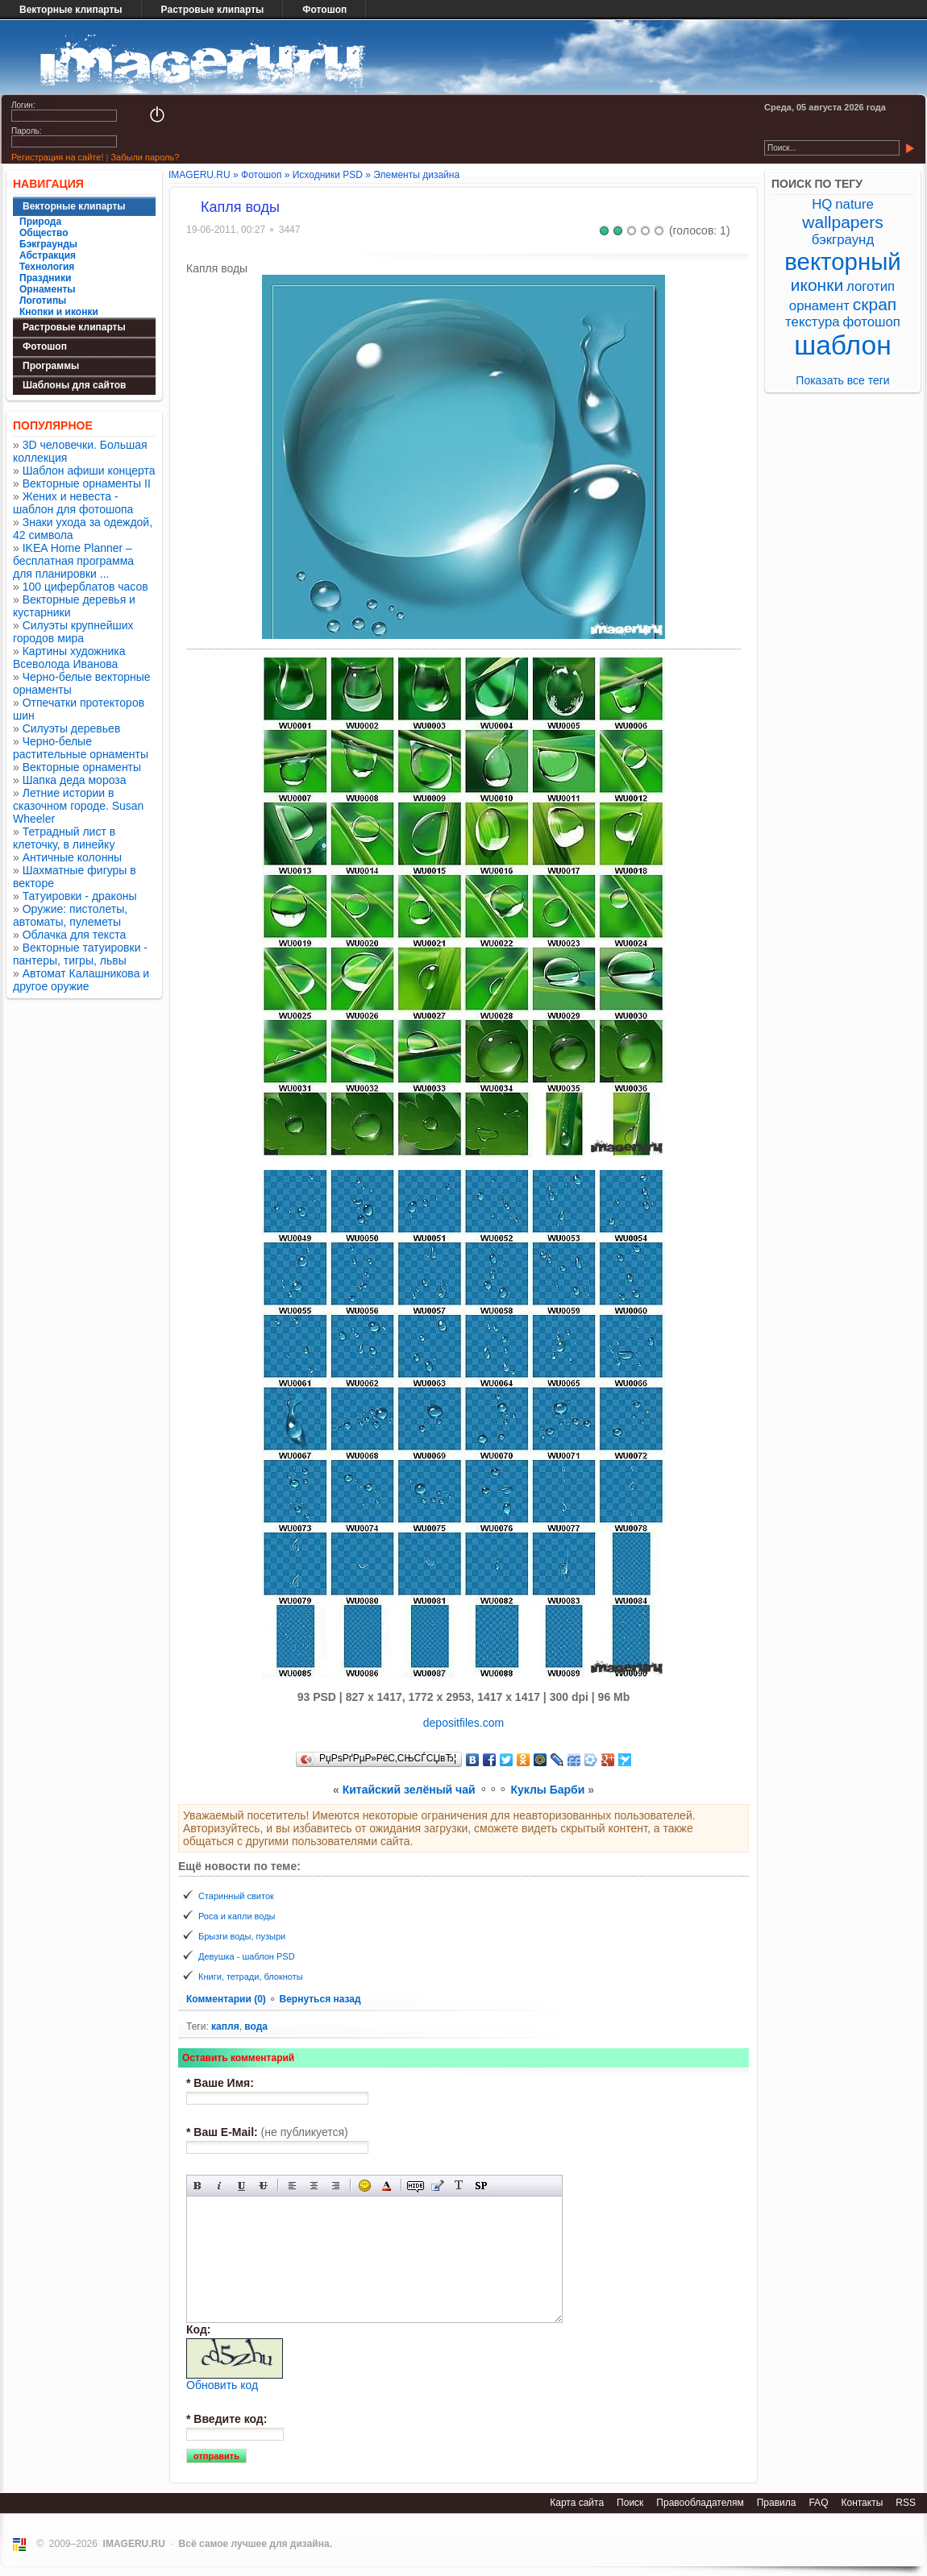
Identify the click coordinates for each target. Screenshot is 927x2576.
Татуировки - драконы (80, 896)
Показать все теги (842, 380)
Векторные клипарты (71, 9)
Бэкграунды (48, 244)
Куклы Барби (547, 1789)
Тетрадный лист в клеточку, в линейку (64, 838)
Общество (44, 233)
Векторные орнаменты (82, 767)
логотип (870, 286)
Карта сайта (577, 2502)
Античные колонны (72, 857)
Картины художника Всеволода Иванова (69, 657)
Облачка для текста (75, 934)
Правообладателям (699, 2502)
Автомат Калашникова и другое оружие (81, 980)
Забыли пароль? (144, 157)
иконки (817, 285)
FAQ (818, 2502)
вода (256, 2026)
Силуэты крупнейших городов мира (73, 632)
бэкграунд (843, 239)
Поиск (630, 2502)
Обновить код (222, 2385)
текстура (812, 322)
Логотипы (42, 300)
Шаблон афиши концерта (89, 470)
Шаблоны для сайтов (74, 385)
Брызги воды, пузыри (241, 1936)
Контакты (862, 2502)
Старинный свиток (236, 1896)
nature (854, 204)
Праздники (45, 278)
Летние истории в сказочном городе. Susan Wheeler (78, 805)
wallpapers (842, 222)
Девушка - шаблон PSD (246, 1956)
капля (225, 2026)
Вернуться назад (319, 1999)
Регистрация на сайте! (57, 157)
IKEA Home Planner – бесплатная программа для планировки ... (73, 560)
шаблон (843, 345)
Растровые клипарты (212, 9)
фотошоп (871, 322)
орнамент (819, 305)
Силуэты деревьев (72, 728)
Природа (40, 221)
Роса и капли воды (237, 1916)
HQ (822, 204)
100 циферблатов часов (85, 586)
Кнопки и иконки (58, 311)
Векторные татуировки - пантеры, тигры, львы (80, 954)
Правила (776, 2502)
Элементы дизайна (416, 174)
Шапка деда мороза (75, 780)
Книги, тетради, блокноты (250, 1976)
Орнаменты (47, 289)
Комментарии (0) (227, 1999)
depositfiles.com (463, 1722)
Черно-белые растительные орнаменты (80, 748)
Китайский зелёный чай (409, 1789)
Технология (46, 266)
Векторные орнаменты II (87, 483)
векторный (842, 261)
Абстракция (47, 255)
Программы (51, 365)
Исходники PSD (328, 174)
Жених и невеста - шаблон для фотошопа (73, 503)
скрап (874, 304)
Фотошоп (324, 9)
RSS (906, 2502)
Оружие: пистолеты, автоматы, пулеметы (70, 915)
